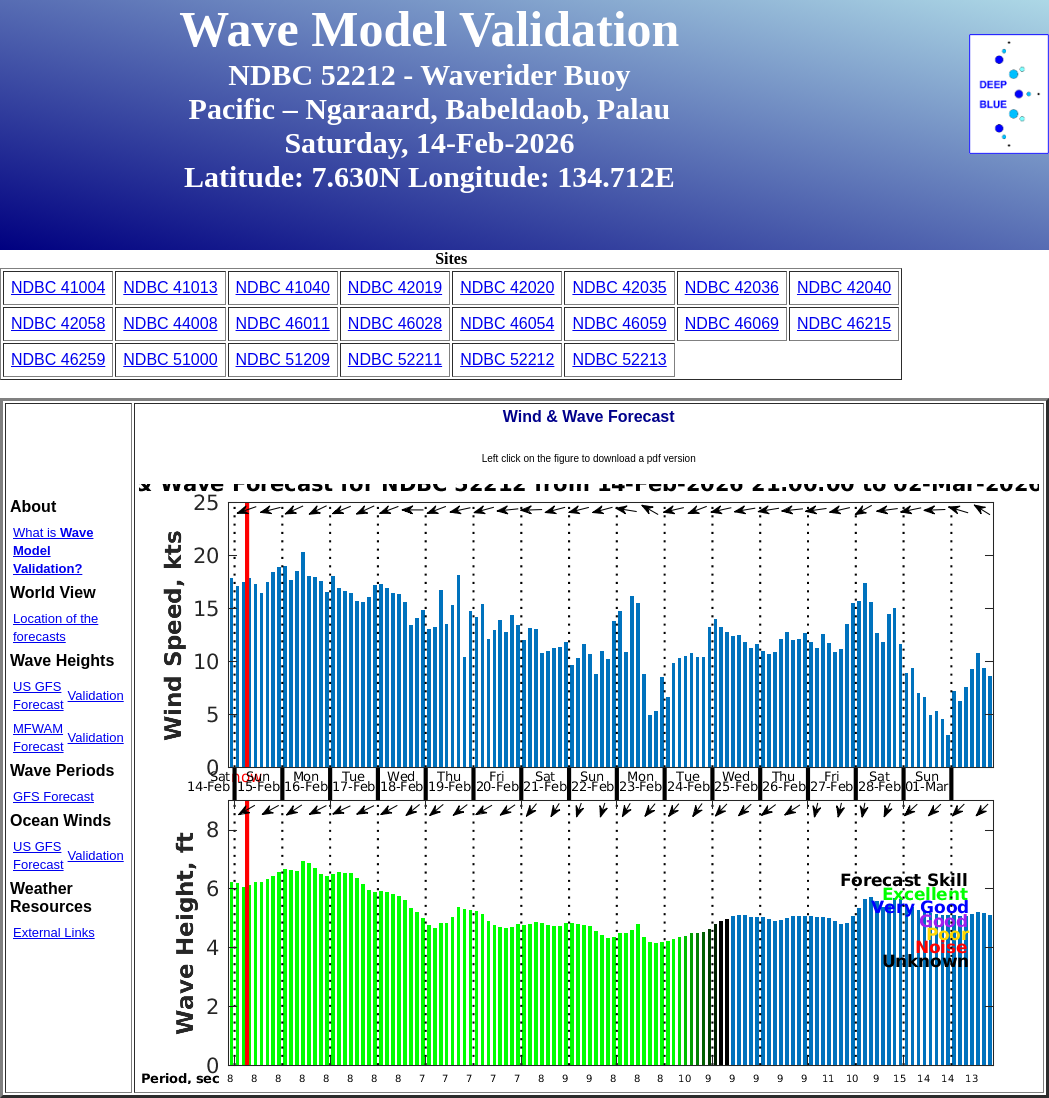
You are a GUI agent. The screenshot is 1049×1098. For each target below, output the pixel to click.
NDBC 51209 (283, 359)
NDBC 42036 (732, 287)
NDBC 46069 (732, 323)
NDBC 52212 (507, 359)
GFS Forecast (53, 796)
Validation (96, 695)
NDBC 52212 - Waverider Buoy (429, 74)
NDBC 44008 (170, 323)
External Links (54, 932)
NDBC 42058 (58, 323)
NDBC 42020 (507, 287)
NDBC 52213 (619, 359)
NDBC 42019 (395, 287)
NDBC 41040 (283, 287)
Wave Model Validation (429, 29)
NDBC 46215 (844, 323)
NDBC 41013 (170, 287)
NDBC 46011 (283, 323)
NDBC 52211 (395, 359)
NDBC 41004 (58, 287)
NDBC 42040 (844, 287)
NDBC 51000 (170, 359)
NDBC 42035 (619, 287)
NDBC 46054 (507, 323)
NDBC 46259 (58, 359)
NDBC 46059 (619, 323)
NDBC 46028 (395, 323)
